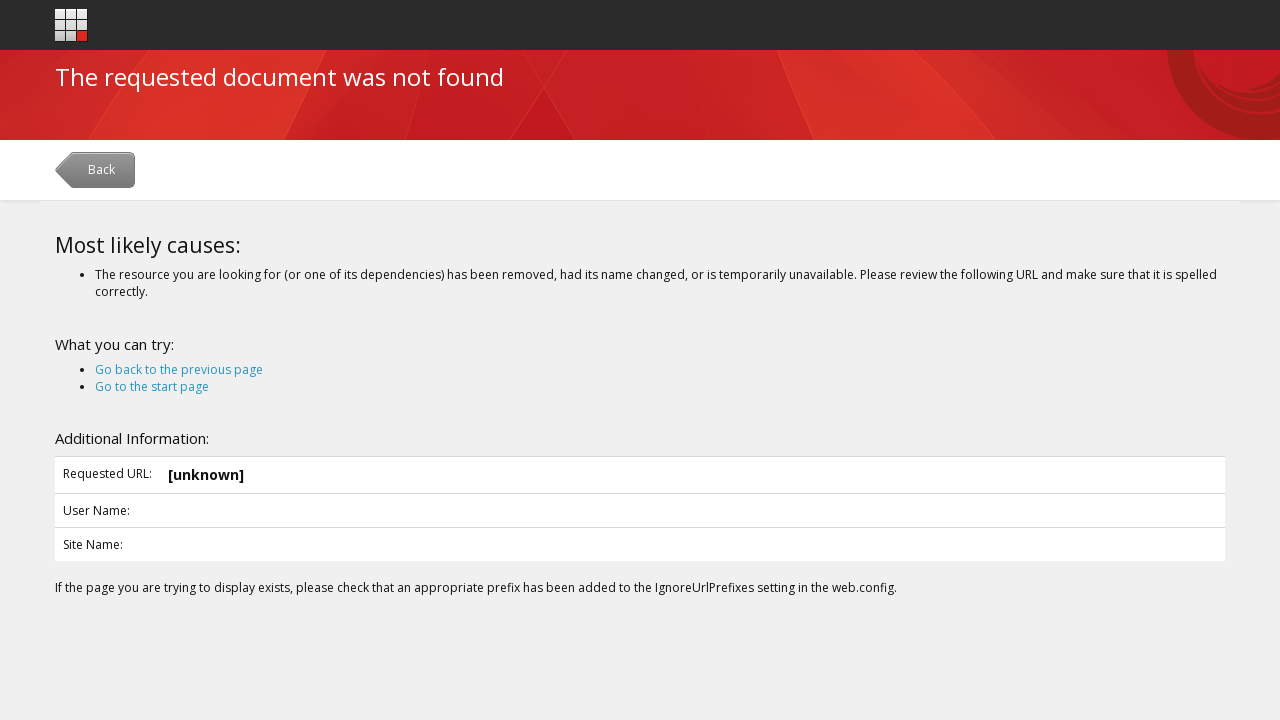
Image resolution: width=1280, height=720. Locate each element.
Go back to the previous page (179, 369)
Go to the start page (152, 386)
